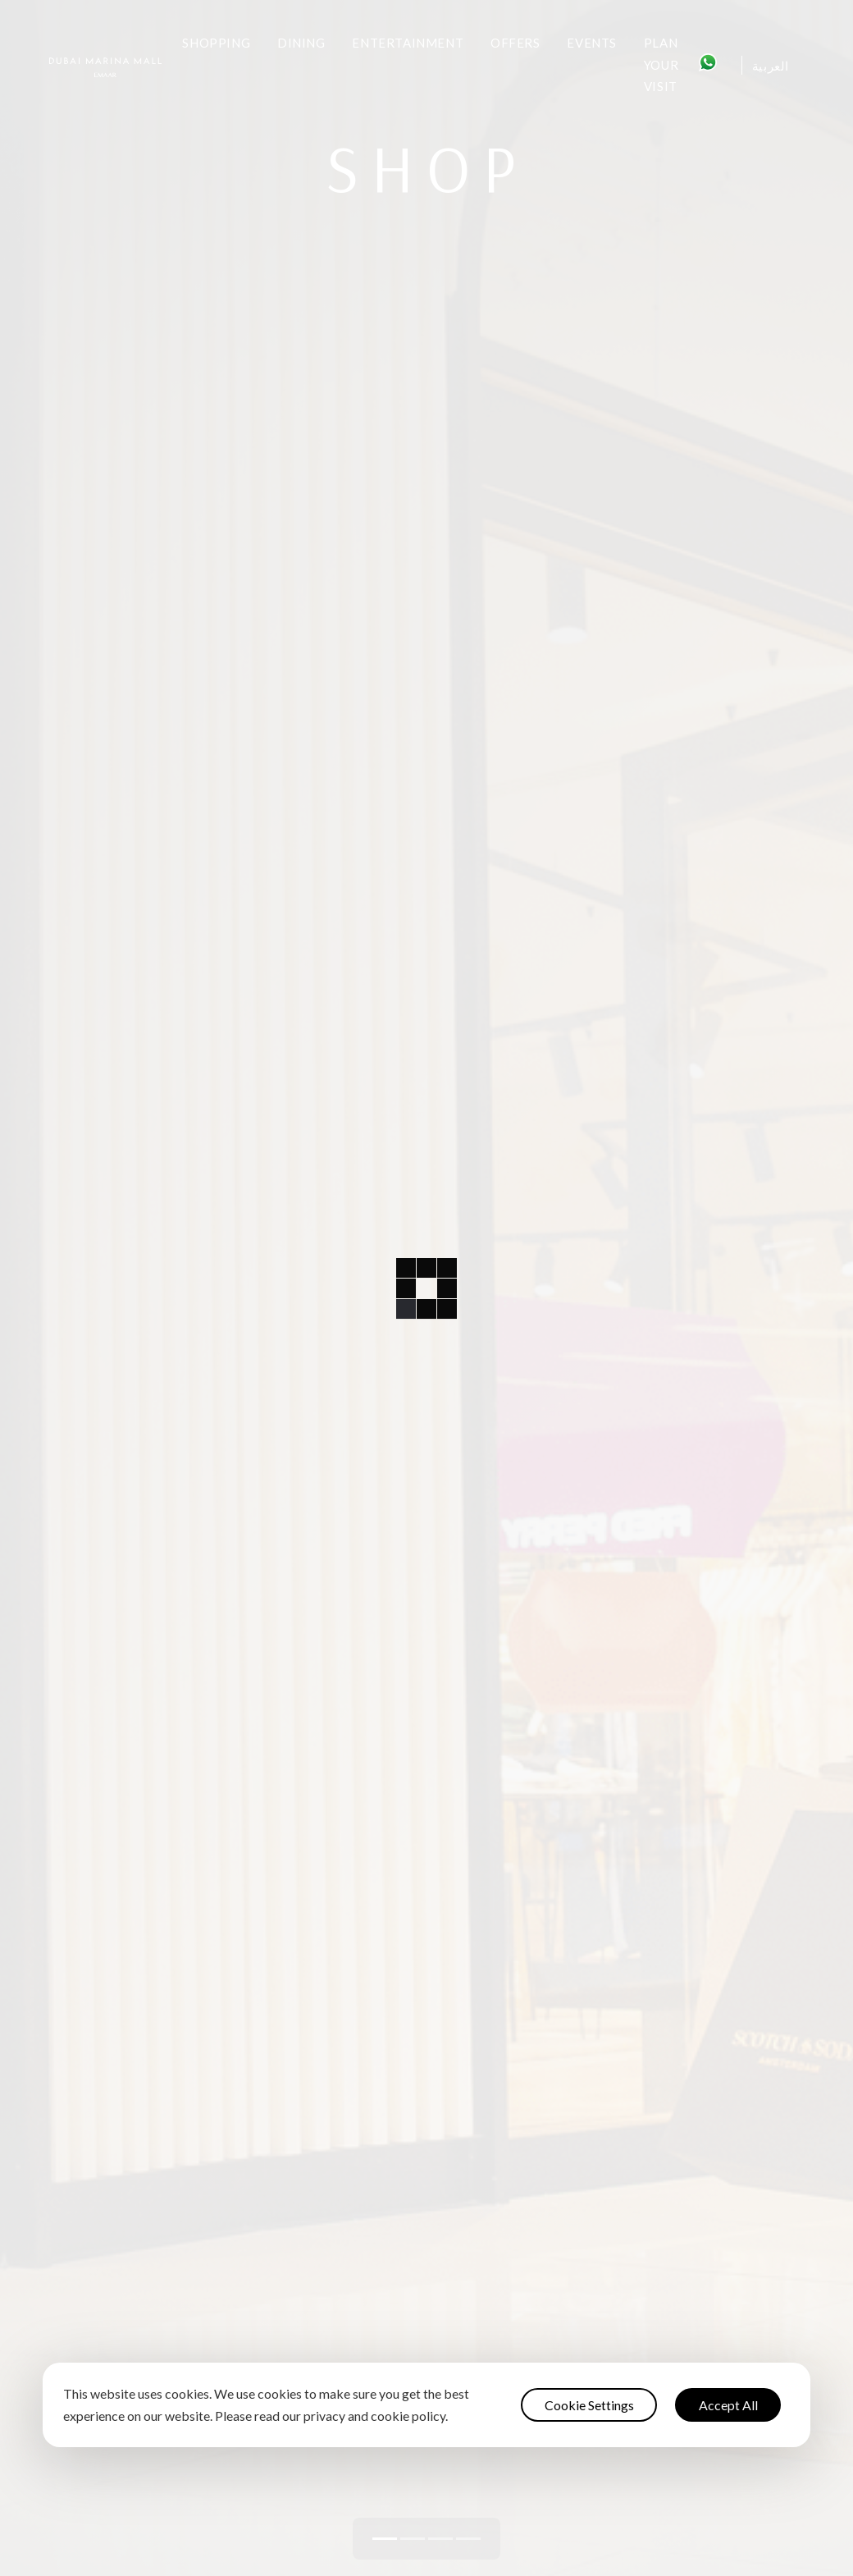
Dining (301, 42)
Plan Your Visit (661, 64)
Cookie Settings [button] (589, 2405)
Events (592, 42)
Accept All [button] (728, 2405)
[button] (384, 2538)
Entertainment (407, 42)
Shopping (216, 42)
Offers (515, 42)
